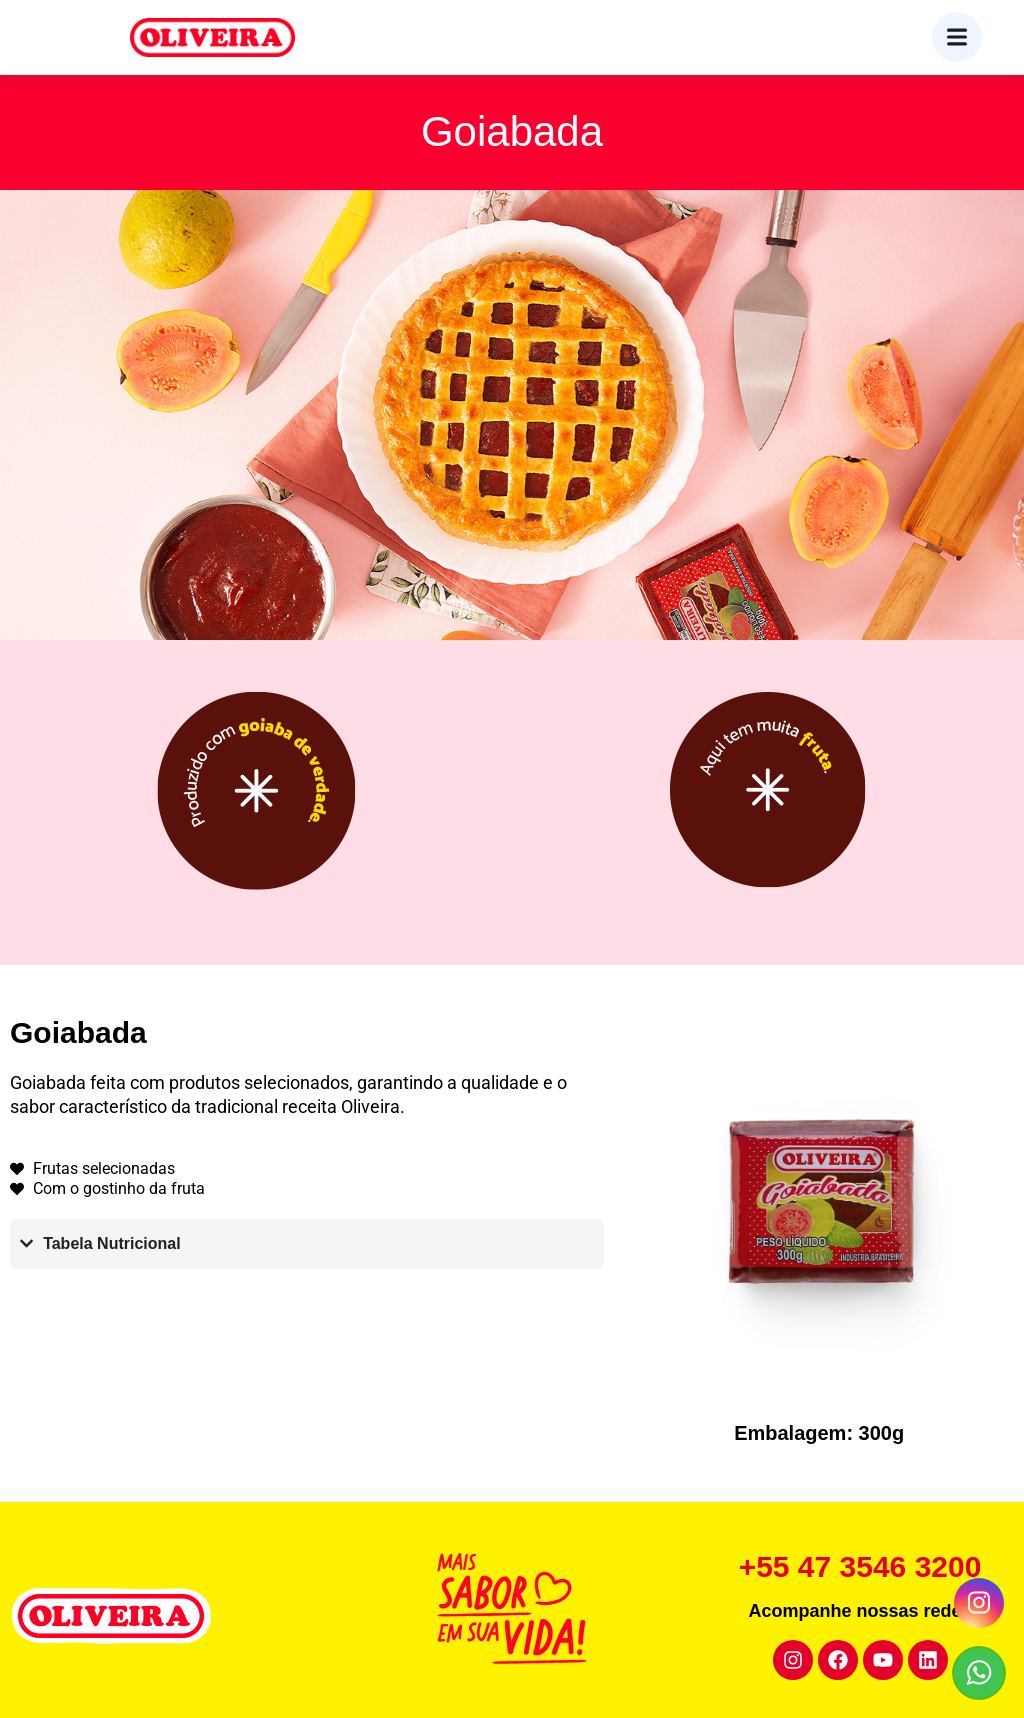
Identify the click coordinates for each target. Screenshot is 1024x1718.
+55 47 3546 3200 (860, 1566)
